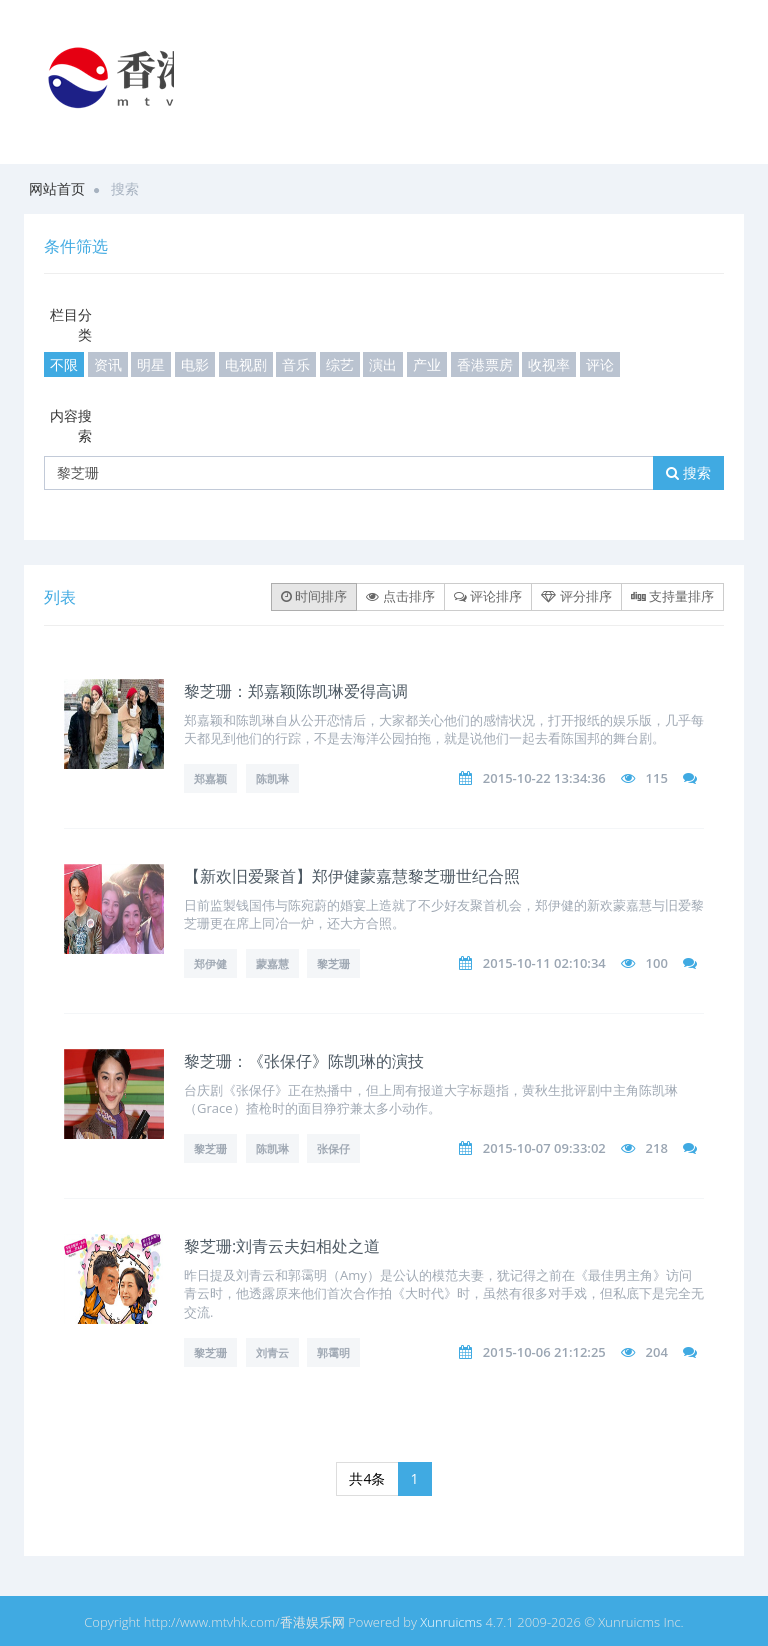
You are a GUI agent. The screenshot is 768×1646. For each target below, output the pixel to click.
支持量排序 (672, 596)
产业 (427, 364)
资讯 (108, 364)
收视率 (549, 364)
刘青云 (272, 1352)
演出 (383, 364)
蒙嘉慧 (272, 963)
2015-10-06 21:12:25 (544, 1352)
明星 (151, 364)
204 (657, 1352)
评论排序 (488, 596)
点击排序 (400, 596)
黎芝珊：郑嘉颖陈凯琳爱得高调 (296, 691)
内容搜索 (71, 425)
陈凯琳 (272, 778)
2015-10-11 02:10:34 (544, 963)
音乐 (296, 364)
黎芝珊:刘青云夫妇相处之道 (282, 1246)
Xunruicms (451, 1622)
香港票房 (485, 364)
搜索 (688, 472)
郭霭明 (333, 1352)
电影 (195, 364)
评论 (600, 364)
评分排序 (576, 596)
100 (657, 963)
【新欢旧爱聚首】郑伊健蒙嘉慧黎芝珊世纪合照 (352, 876)
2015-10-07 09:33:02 (544, 1148)
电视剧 (246, 364)
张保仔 (333, 1148)
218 (657, 1148)
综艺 (340, 364)
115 (657, 778)
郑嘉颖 (210, 778)
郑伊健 (210, 963)
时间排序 (314, 596)
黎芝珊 (333, 963)
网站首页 (57, 188)
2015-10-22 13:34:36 (544, 778)
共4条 (367, 1478)
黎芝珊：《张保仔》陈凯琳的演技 (304, 1061)
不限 (64, 364)
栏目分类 (71, 324)
